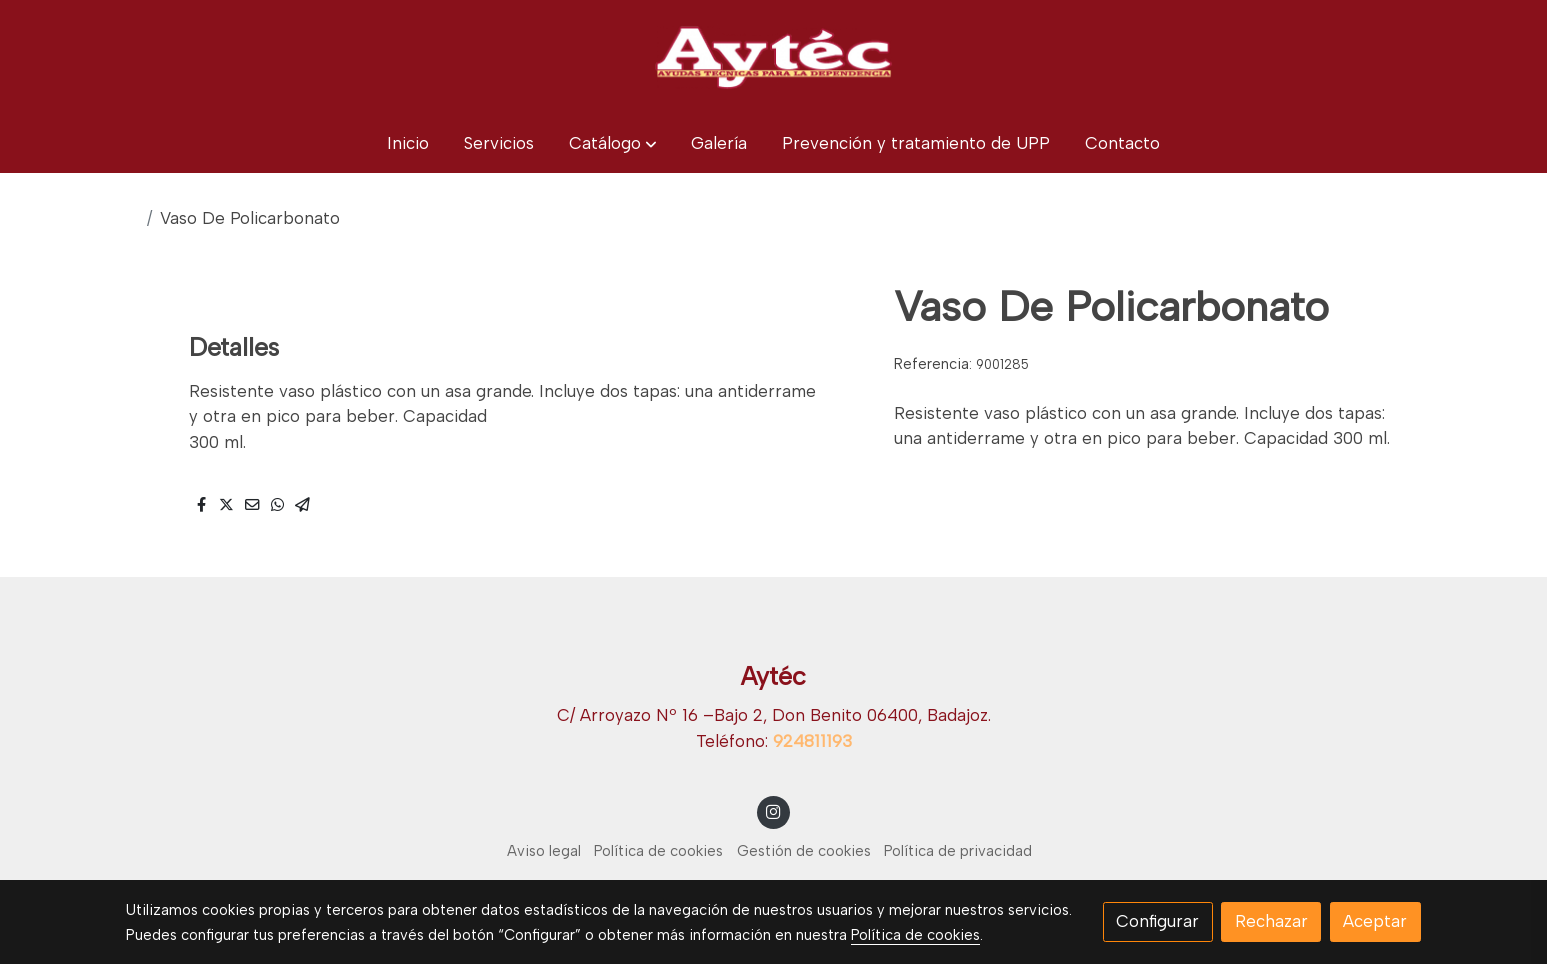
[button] (613, 143)
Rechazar (1271, 921)
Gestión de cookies (804, 851)
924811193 (812, 741)
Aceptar (1375, 921)
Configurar (1157, 921)
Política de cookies (658, 851)
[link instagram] (774, 810)
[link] (773, 57)
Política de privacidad (958, 851)
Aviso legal (544, 851)
